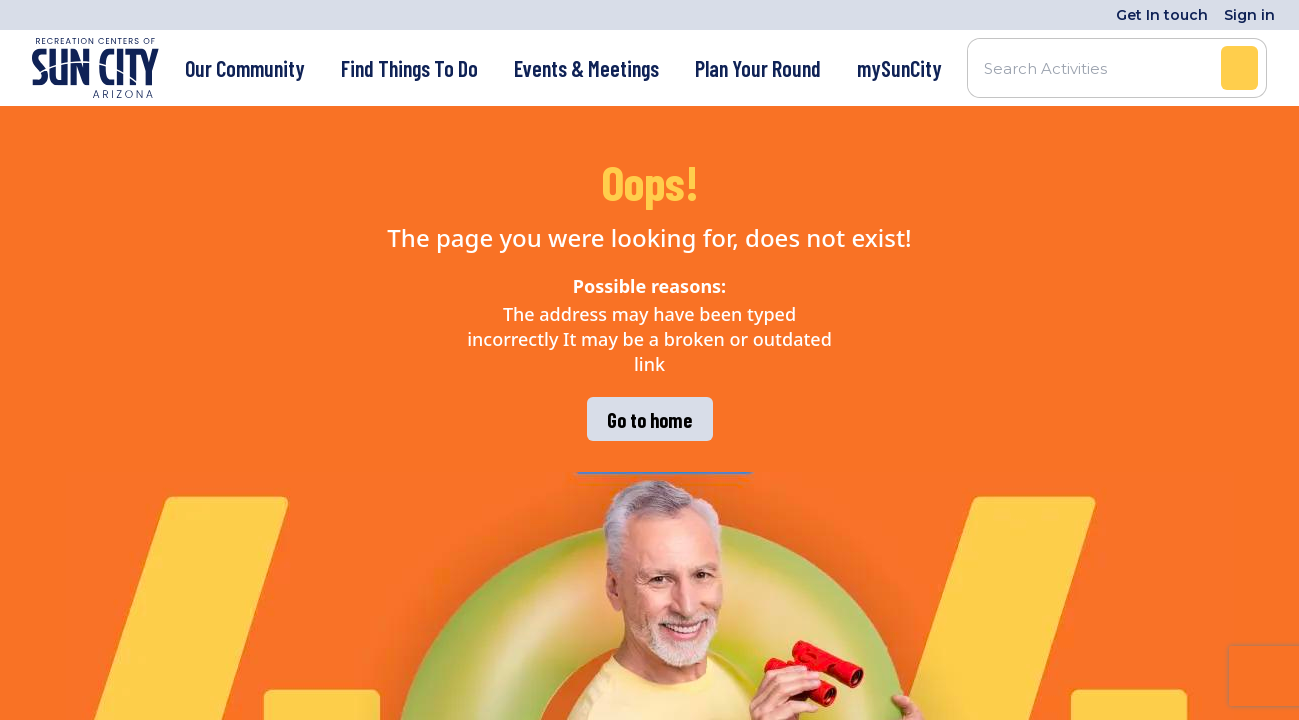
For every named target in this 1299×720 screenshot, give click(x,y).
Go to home (649, 420)
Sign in (1249, 15)
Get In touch (1162, 15)
